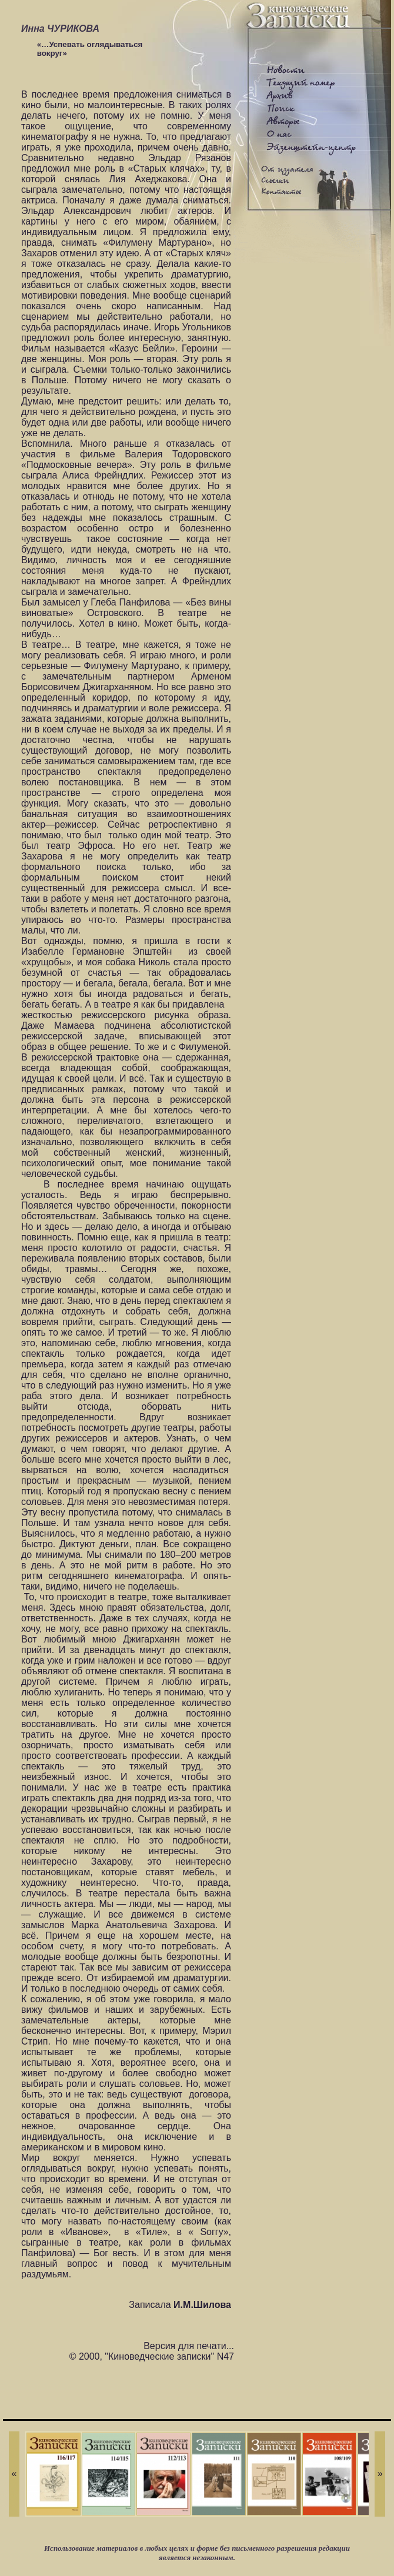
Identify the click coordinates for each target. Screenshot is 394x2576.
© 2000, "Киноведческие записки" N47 (151, 2356)
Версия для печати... (188, 2346)
